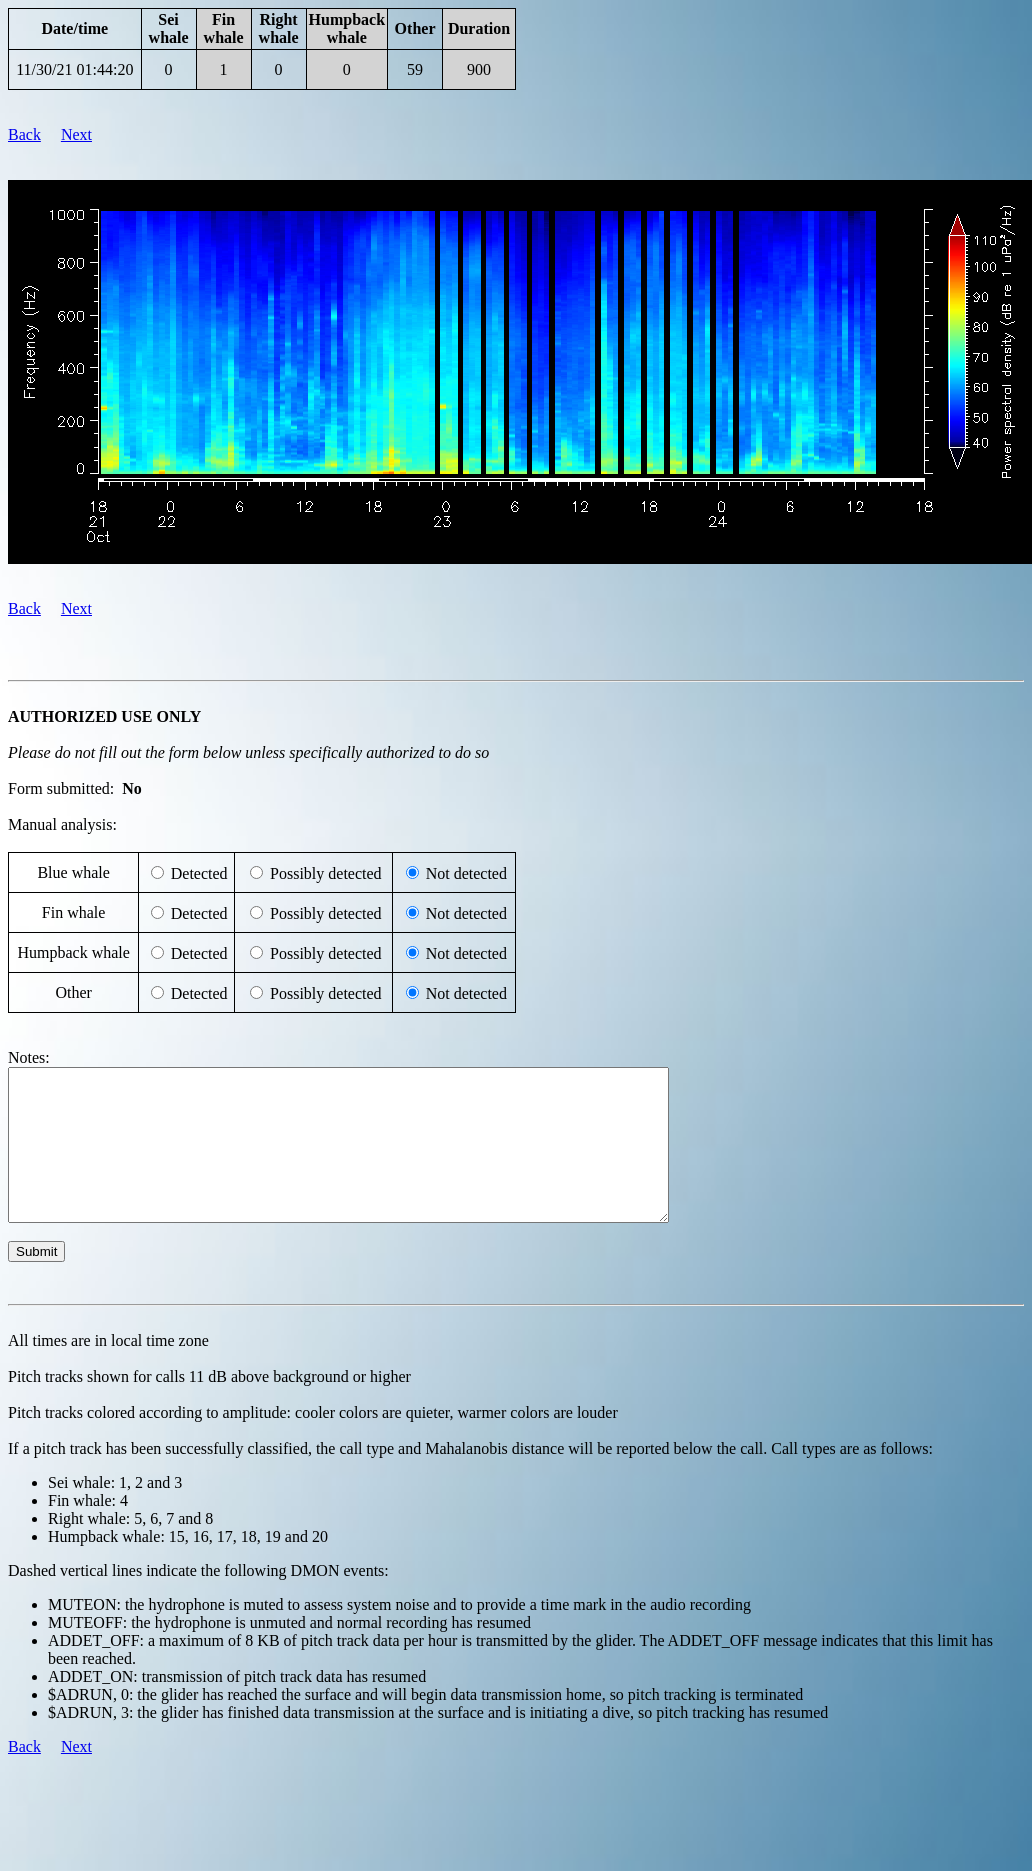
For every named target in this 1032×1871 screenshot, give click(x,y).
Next (76, 134)
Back (24, 134)
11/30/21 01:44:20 (74, 69)
